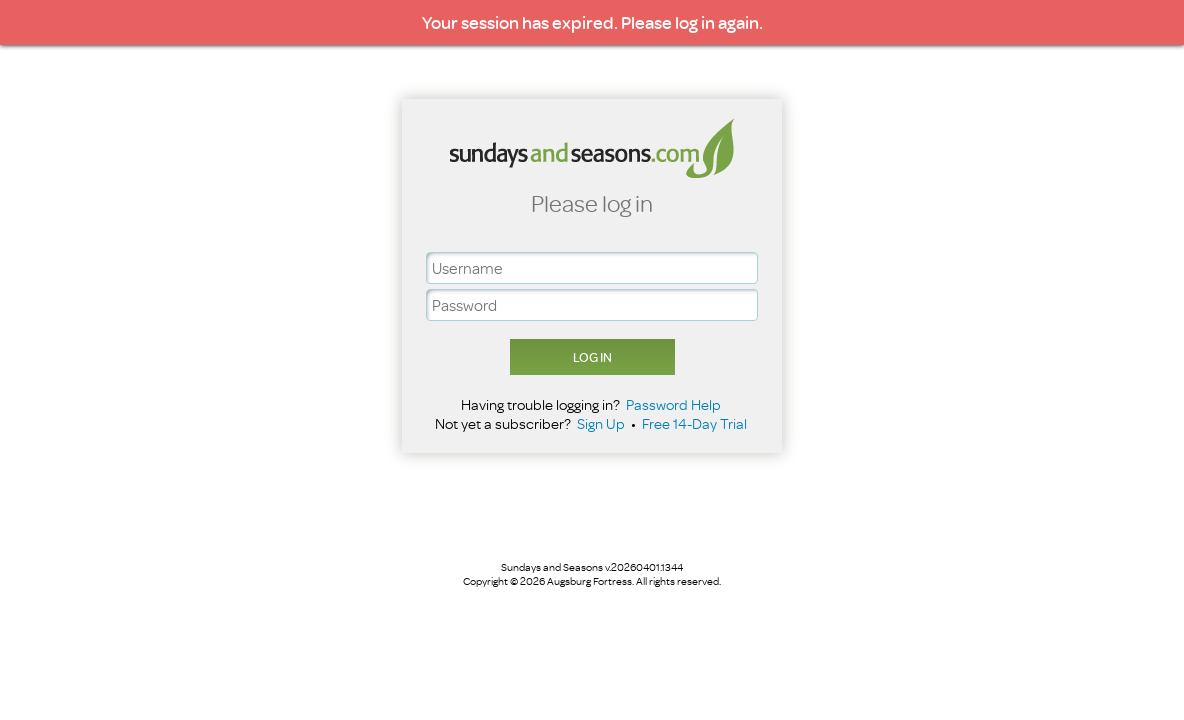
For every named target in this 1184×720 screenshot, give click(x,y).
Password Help (673, 404)
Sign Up (601, 423)
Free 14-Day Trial (694, 423)
